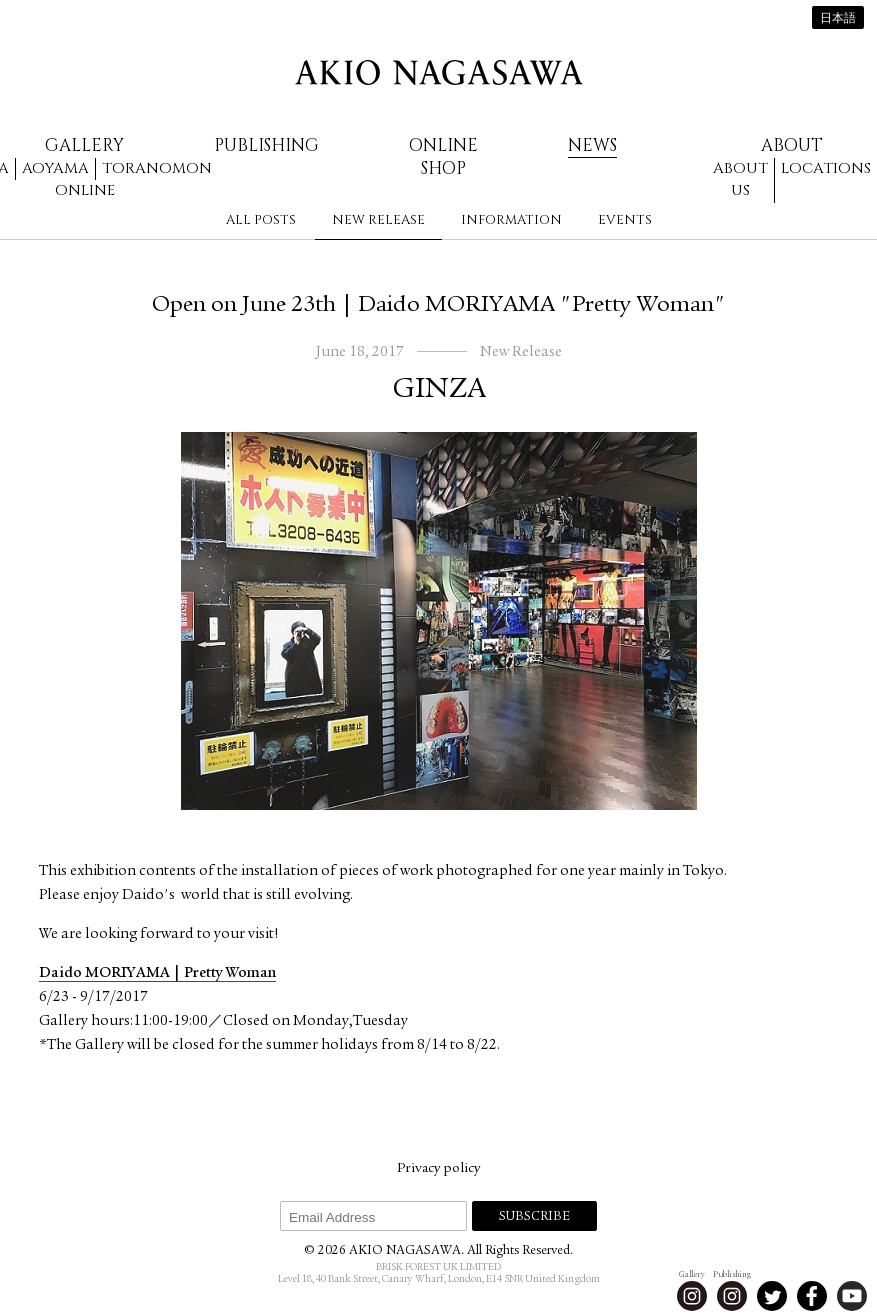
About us (740, 180)
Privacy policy (438, 1169)
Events (625, 220)
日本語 (838, 19)
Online (85, 190)
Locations (826, 168)
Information (511, 220)
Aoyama (55, 168)
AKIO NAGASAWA (439, 72)
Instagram (692, 1296)
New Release (378, 220)
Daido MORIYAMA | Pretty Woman (157, 973)
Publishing (266, 145)
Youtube (852, 1296)
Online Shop (443, 157)
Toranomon (157, 168)
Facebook (812, 1296)
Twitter (772, 1296)
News (592, 145)
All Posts (261, 220)
